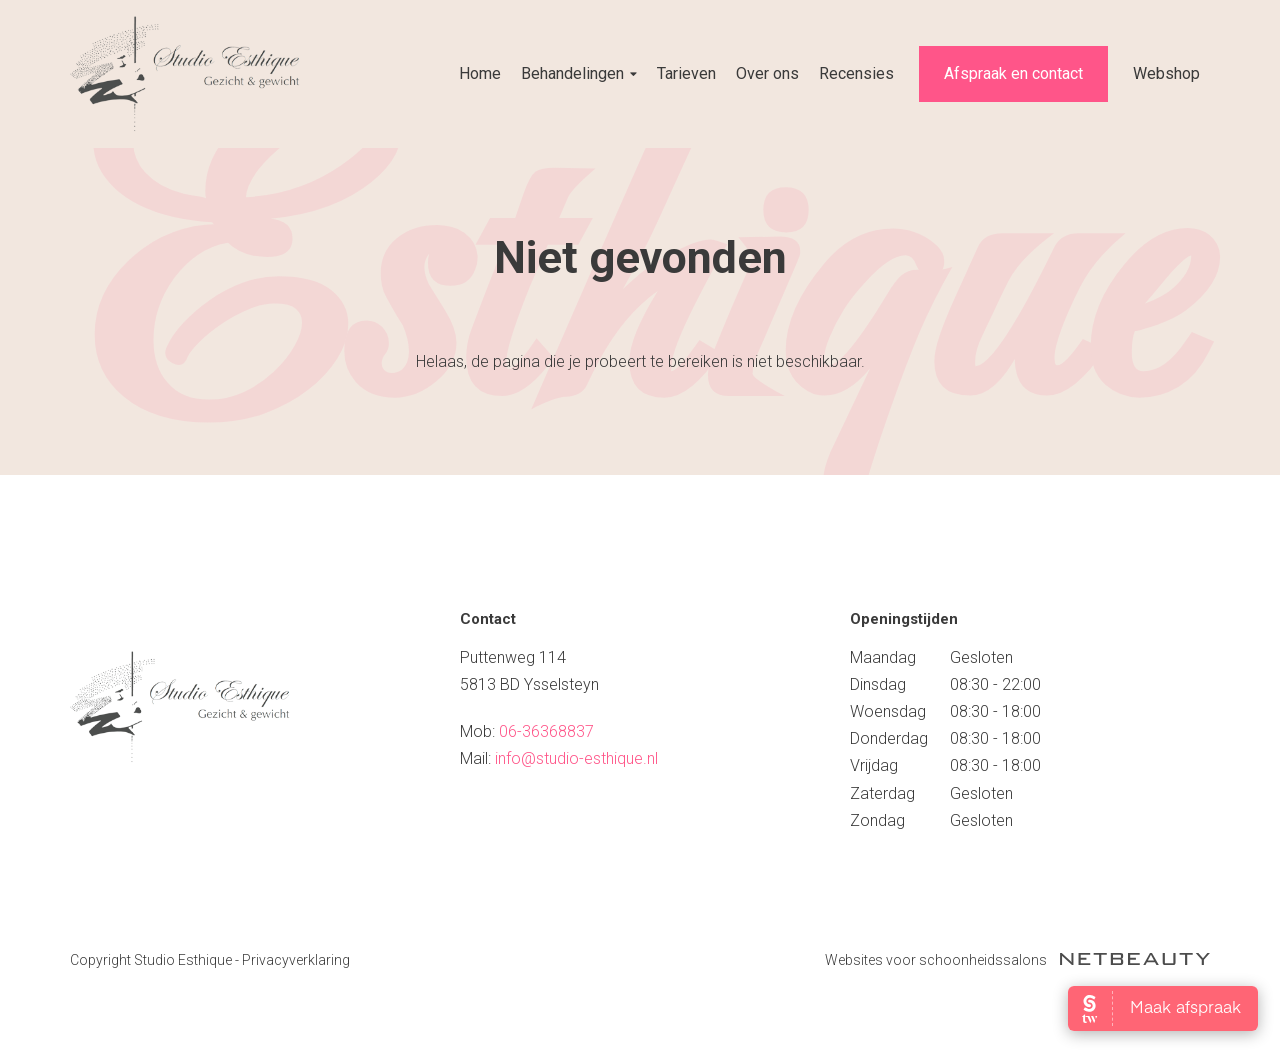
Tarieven (686, 73)
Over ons (767, 73)
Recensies (856, 73)
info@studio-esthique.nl (576, 758)
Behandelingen (579, 74)
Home (480, 73)
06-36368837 (546, 731)
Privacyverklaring (296, 960)
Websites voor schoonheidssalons (1017, 960)
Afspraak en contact (1013, 73)
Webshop (1166, 73)
